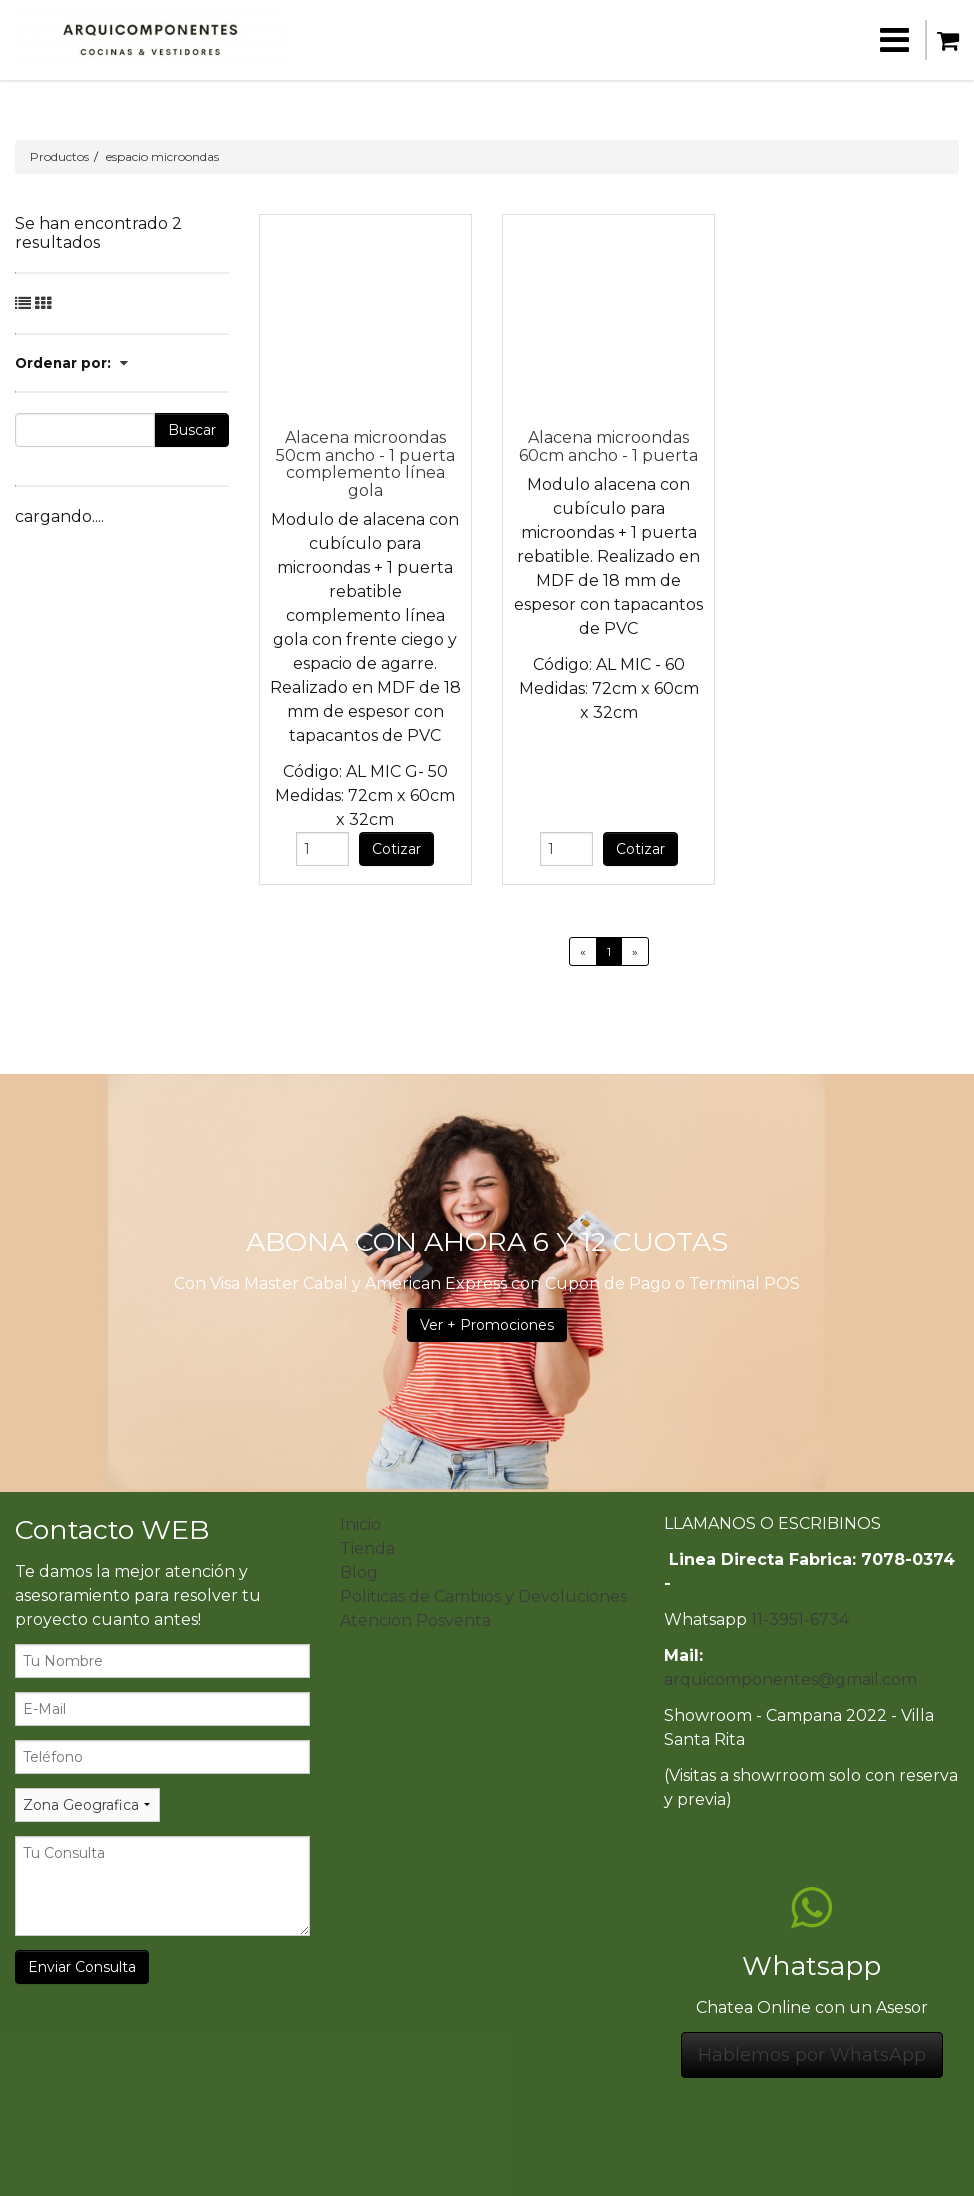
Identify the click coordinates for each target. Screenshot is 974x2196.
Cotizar (396, 849)
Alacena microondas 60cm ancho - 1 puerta (608, 446)
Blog (359, 1572)
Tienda (367, 1548)
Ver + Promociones (487, 1325)
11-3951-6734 (800, 1619)
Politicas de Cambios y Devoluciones (483, 1596)
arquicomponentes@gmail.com (790, 1679)
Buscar (192, 430)
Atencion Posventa (415, 1620)
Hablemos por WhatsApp (812, 2055)
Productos (59, 156)
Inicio (360, 1524)
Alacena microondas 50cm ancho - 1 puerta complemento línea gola (365, 463)
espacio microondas (162, 156)
